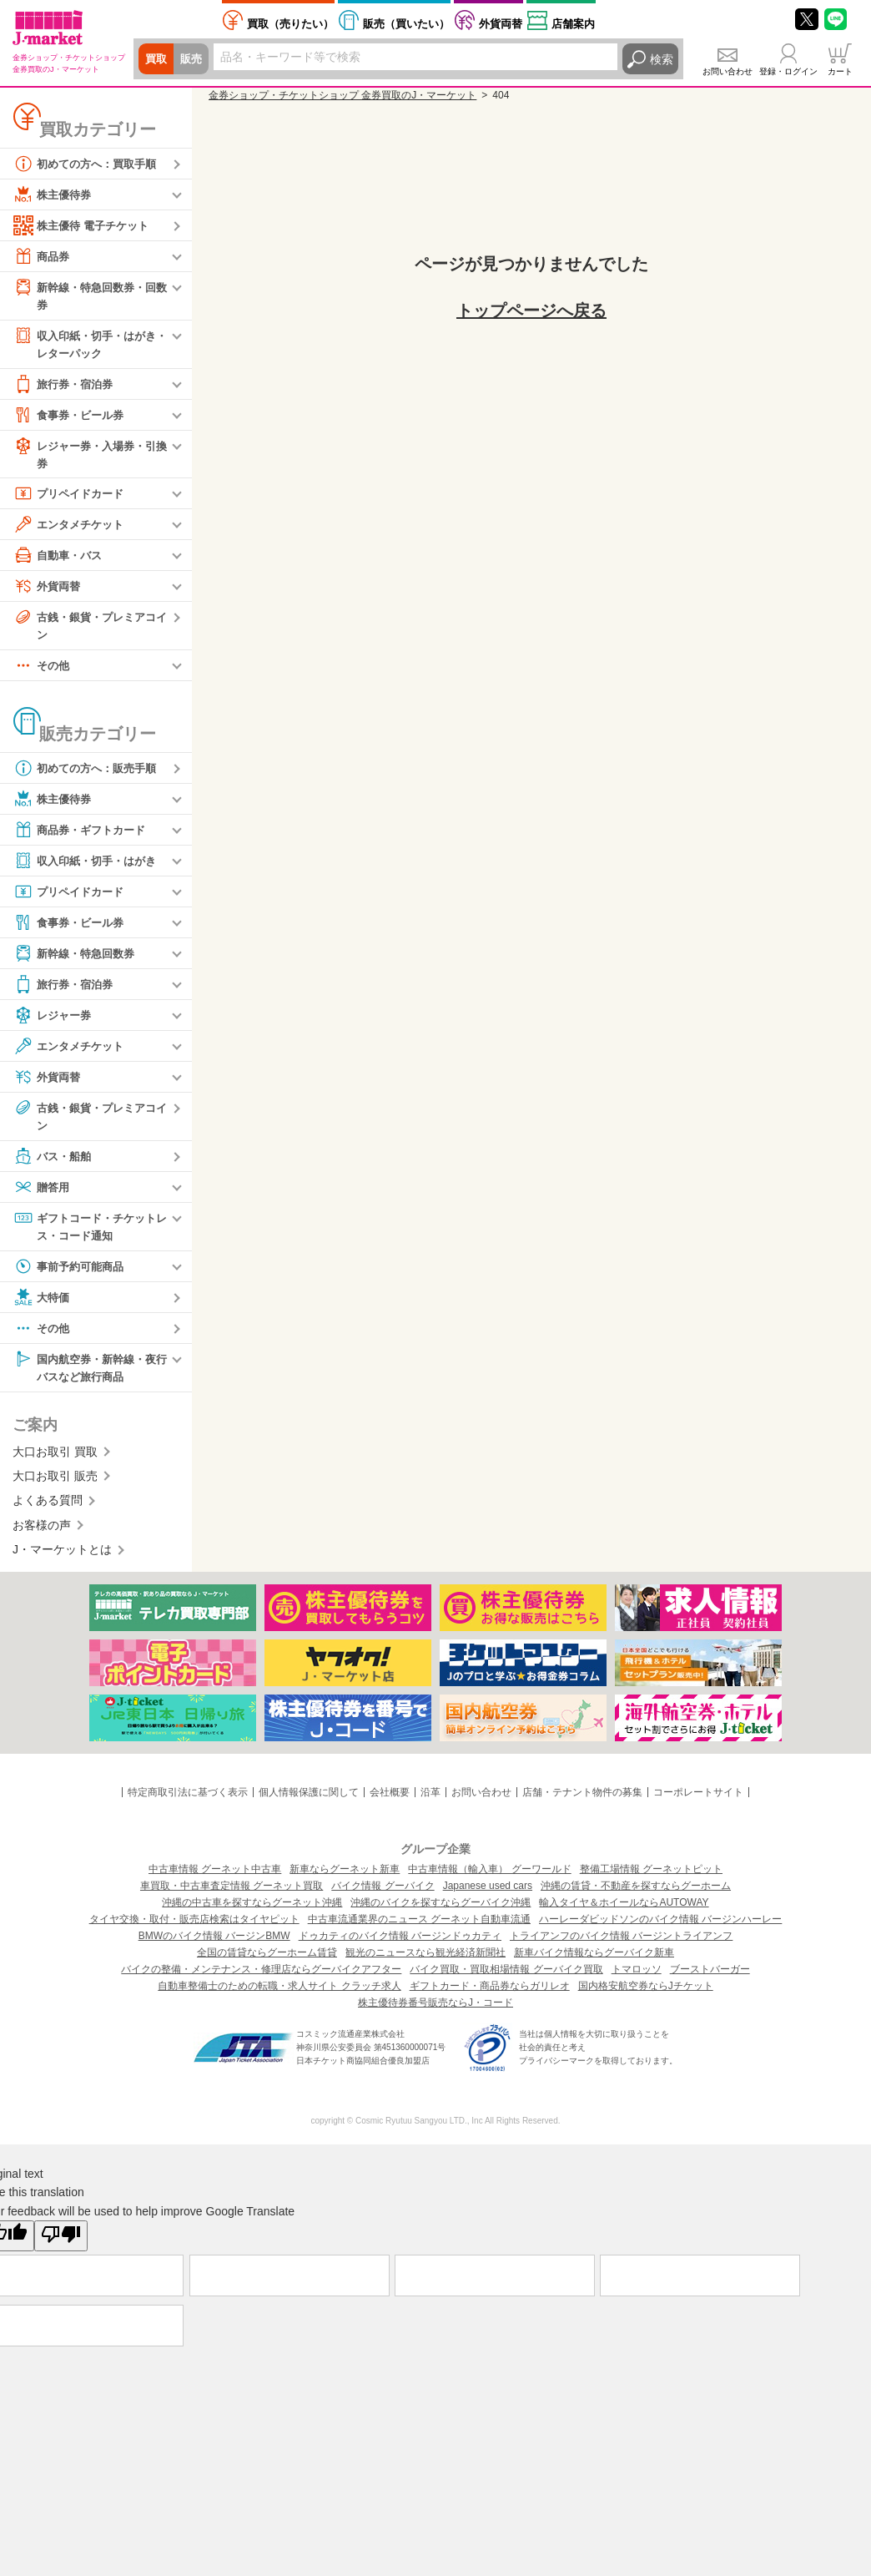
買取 (157, 59)
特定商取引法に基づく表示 (188, 1801)
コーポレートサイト (698, 1801)
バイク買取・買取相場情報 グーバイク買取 (506, 1978)
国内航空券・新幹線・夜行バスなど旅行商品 (89, 1374)
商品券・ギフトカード (83, 836)
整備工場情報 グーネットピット (651, 1878)
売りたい (290, 24)
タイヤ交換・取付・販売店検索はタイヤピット (194, 1928)
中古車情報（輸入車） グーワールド (489, 1878)
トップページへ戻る (531, 310)
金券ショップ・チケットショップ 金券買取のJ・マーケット (342, 95)
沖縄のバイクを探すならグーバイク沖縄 (440, 1911)
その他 (42, 671)
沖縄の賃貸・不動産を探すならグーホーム (636, 1895)
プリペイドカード (71, 497)
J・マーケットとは (62, 1558)
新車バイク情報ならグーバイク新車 (594, 1961)
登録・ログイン (788, 71)
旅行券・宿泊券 (65, 386)
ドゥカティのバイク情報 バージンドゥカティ (400, 1945)
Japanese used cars (487, 1895)
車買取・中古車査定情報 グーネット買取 (231, 1895)
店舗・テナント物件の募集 (582, 1801)
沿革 (430, 1801)
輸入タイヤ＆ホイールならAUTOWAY (623, 1911)
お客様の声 (42, 1534)
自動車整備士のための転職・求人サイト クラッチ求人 (279, 1995)
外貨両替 (500, 24)
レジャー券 (54, 1021)
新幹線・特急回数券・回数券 (89, 295)
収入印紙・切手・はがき (89, 866)
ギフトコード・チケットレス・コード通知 (89, 1232)
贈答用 (42, 1194)
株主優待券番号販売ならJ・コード (435, 2012)
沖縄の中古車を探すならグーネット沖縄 (252, 1911)
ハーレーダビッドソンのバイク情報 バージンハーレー (660, 1928)
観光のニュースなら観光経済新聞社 (425, 1961)
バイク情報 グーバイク (382, 1895)
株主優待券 (54, 194)
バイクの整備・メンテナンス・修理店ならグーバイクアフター (261, 1978)
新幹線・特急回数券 (77, 959)
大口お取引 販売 (55, 1485)
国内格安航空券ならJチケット (645, 1995)
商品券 (42, 256)
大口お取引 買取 (55, 1460)
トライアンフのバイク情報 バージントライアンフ (621, 1945)
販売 (193, 59)
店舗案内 (573, 24)
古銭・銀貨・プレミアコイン (89, 629)
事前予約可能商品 (71, 1274)
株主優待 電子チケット (85, 225)
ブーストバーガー (710, 1978)
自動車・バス (60, 559)
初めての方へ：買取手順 (89, 164)
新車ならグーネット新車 (344, 1878)
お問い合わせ (727, 71)
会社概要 (390, 1801)
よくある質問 (48, 1510)
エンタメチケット (71, 528)
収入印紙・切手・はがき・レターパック (83, 344)
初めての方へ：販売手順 (89, 774)
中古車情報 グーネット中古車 (215, 1878)
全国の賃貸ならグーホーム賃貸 (267, 1961)
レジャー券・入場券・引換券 (89, 456)
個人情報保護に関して (309, 1801)
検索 (661, 59)
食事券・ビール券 (71, 417)
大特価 (42, 1305)
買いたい (406, 24)
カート (840, 71)
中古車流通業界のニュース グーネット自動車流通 (419, 1928)
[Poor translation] (61, 2245)
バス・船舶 (54, 1163)
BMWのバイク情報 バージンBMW (214, 1945)
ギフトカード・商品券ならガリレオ (490, 1995)
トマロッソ (637, 1978)
